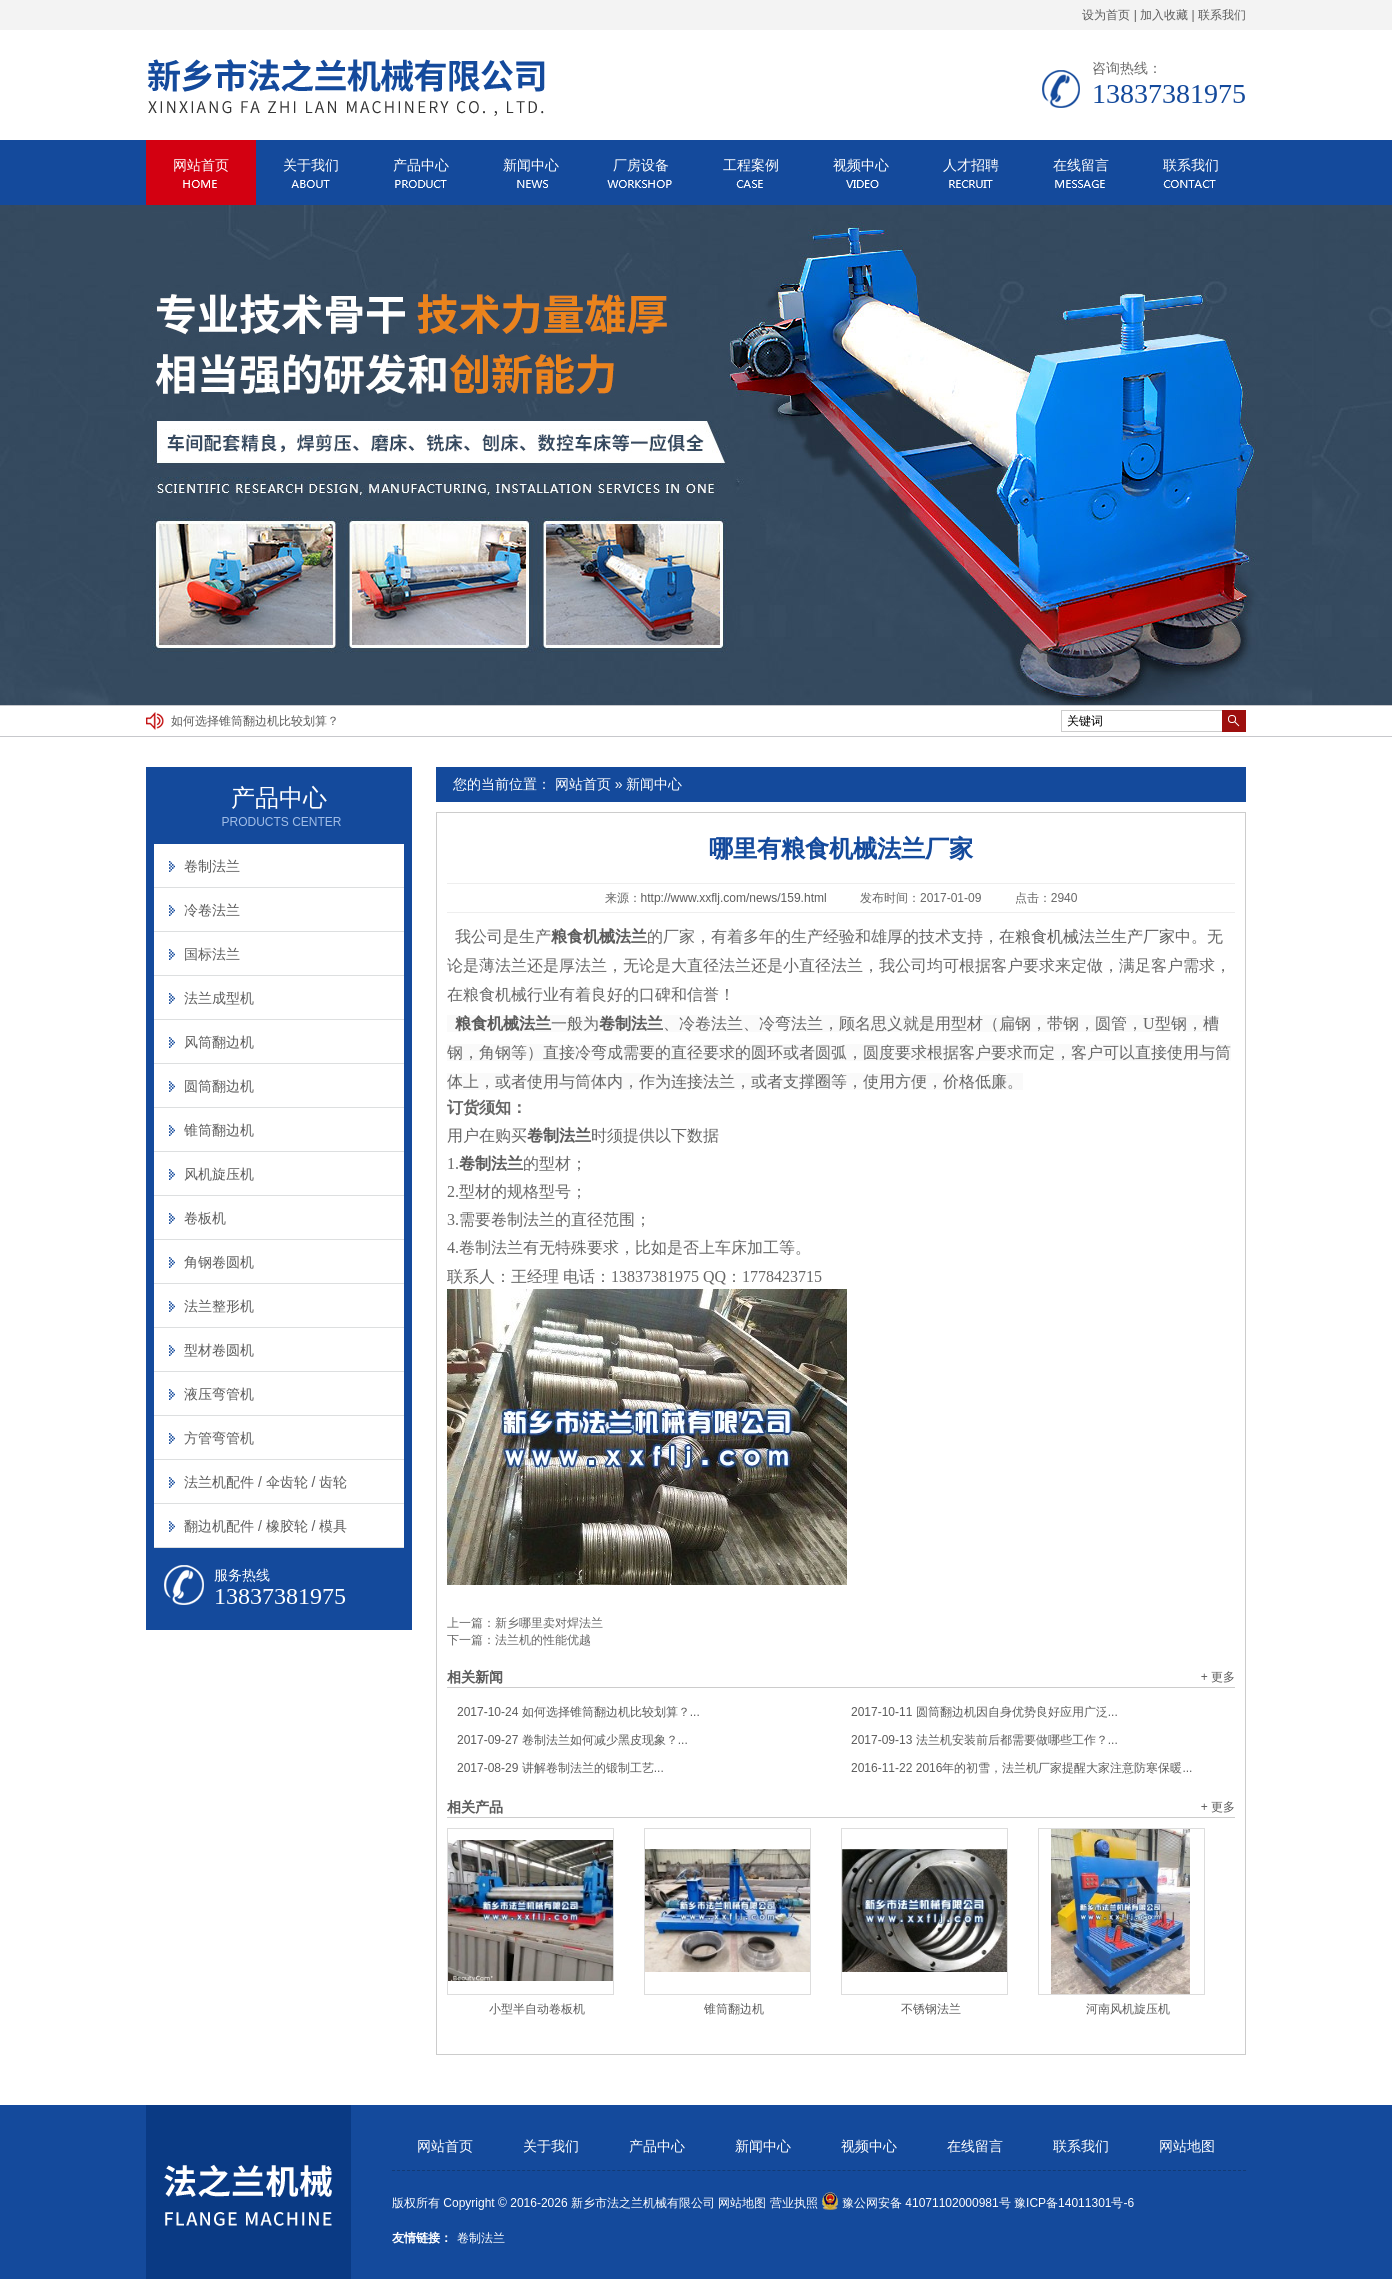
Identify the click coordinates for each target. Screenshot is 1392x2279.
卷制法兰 (212, 866)
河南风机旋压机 (1128, 2009)
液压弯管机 (219, 1394)
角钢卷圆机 (219, 1262)
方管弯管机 (219, 1438)
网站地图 (1187, 2146)
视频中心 (861, 165)
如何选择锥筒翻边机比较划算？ (255, 721)
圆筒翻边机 (219, 1086)
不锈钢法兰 (931, 2009)
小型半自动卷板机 (537, 2009)
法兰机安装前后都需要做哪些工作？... (984, 1740)
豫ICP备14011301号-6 (1074, 2203)
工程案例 (751, 165)
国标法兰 (212, 954)
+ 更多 (1218, 1677)
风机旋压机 (219, 1174)
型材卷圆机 (219, 1350)
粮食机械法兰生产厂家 (1095, 936)
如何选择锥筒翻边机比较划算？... (578, 1712)
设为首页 (1106, 15)
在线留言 (1081, 165)
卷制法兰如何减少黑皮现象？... (572, 1740)
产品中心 (421, 165)
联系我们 (1222, 15)
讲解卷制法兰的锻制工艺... (560, 1768)
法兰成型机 (219, 998)
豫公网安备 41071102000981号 (916, 2203)
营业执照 (794, 2203)
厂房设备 (641, 165)
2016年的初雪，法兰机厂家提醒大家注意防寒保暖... (1021, 1768)
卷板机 (205, 1218)
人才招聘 (971, 165)
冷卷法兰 (212, 910)
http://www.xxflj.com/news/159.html (734, 898)
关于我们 (311, 165)
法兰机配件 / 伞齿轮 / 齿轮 (265, 1482)
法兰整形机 (219, 1306)
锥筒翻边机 (734, 2009)
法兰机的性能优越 (543, 1640)
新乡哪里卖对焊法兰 (549, 1623)
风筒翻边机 (219, 1042)
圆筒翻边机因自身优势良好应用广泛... (984, 1712)
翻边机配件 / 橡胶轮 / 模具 (265, 1526)
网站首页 (201, 165)
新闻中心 (531, 165)
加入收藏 (1164, 15)
